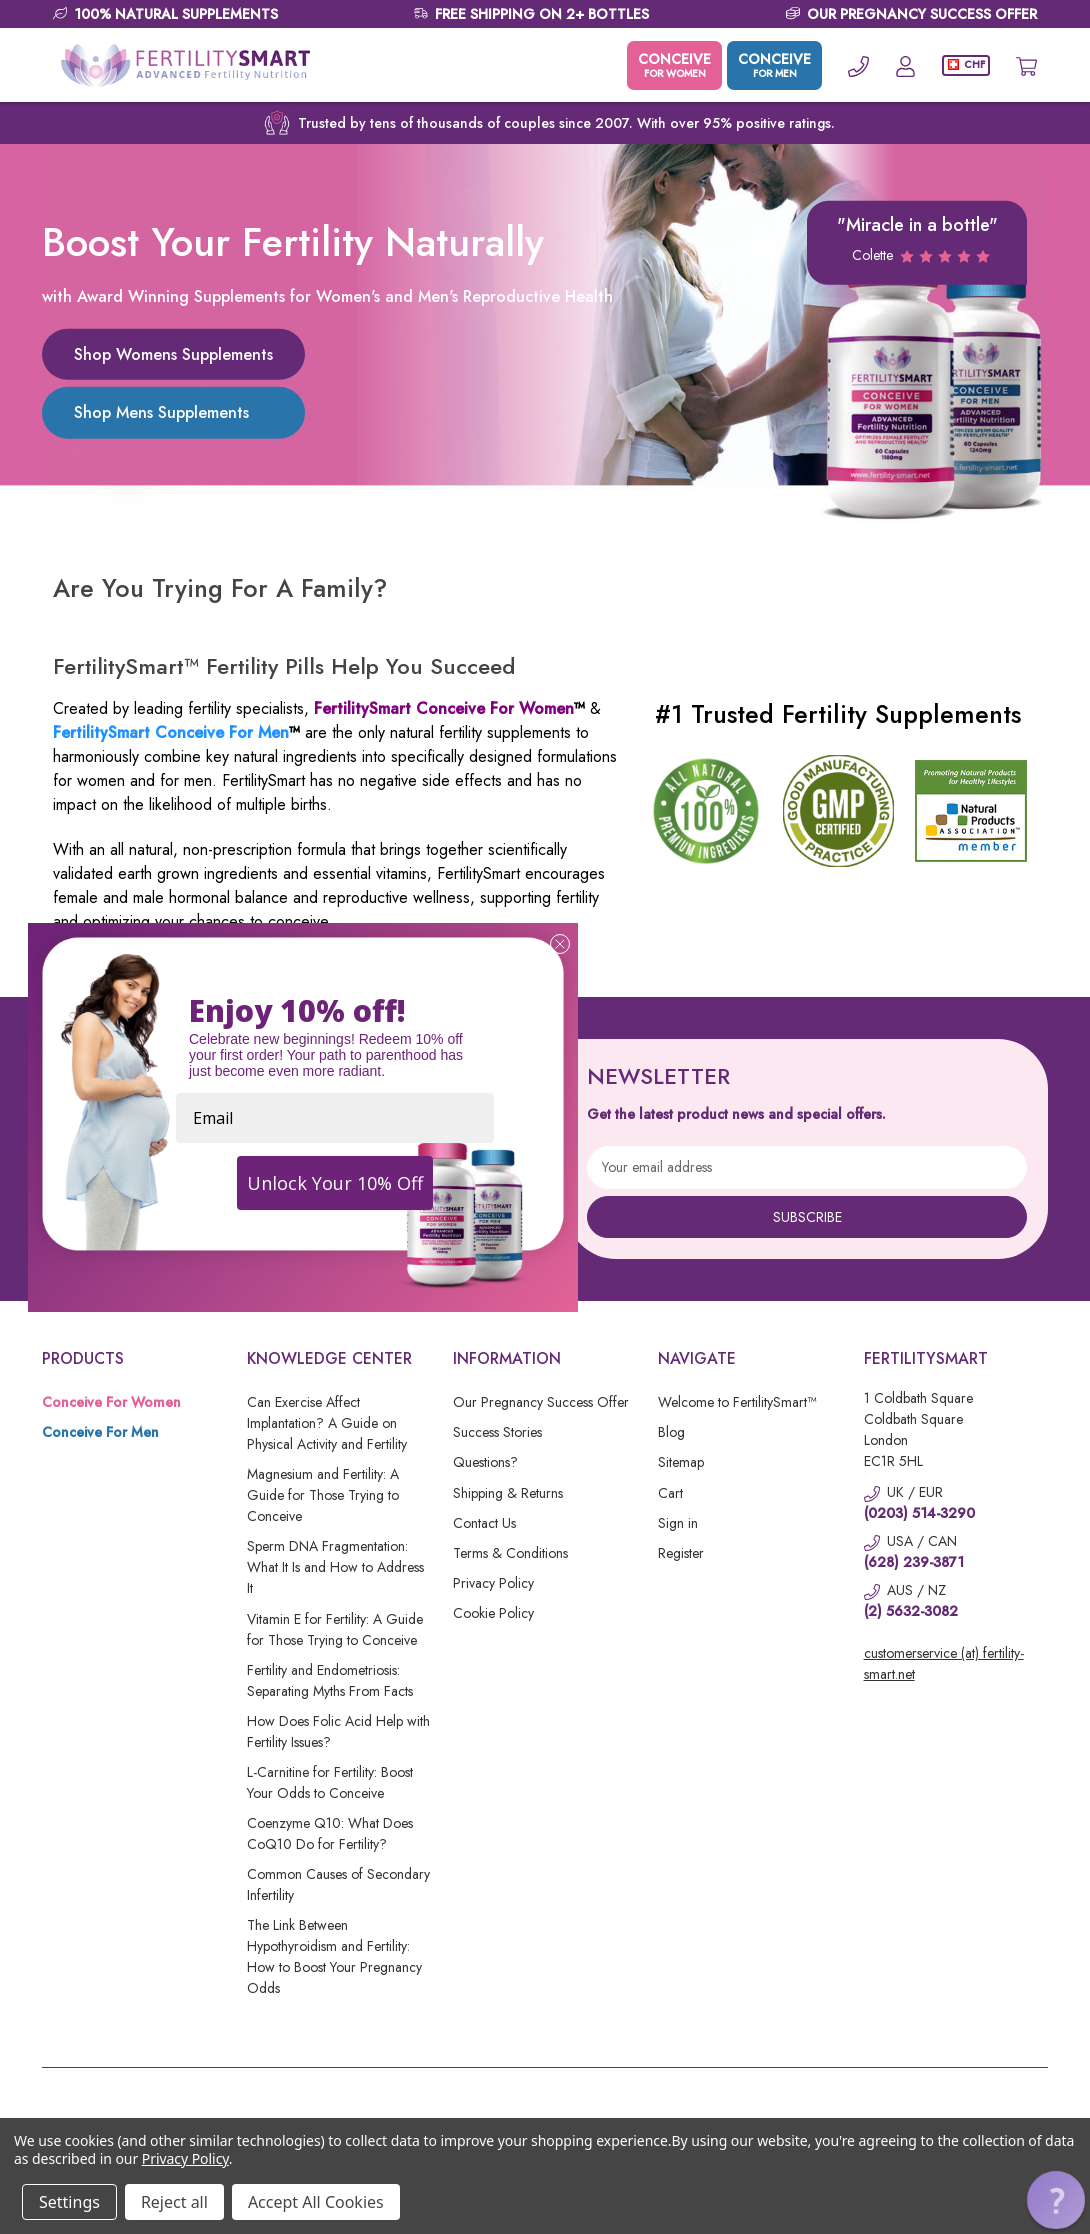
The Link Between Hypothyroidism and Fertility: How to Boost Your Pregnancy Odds (334, 1956)
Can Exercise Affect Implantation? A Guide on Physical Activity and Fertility (327, 1423)
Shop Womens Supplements (173, 354)
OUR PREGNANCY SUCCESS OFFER (922, 14)
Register (681, 1553)
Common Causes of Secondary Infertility (338, 1884)
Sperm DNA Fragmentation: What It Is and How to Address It (335, 1567)
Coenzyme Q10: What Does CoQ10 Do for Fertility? (330, 1833)
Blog (671, 1432)
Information (507, 1358)
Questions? (485, 1462)
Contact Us (484, 1523)
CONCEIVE (674, 65)
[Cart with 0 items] (1026, 65)
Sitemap (681, 1462)
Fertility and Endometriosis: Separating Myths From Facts (330, 1680)
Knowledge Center (329, 1358)
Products (83, 1358)
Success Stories (497, 1432)
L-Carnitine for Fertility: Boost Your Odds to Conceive (330, 1782)
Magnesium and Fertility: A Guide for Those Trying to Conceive (323, 1495)
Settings (69, 2202)
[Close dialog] (560, 944)
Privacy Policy (493, 1583)
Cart (670, 1493)
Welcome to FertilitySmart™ (737, 1402)
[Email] (335, 1118)
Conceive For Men (100, 1432)
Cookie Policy (493, 1613)
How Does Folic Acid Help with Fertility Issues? (338, 1731)
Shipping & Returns (508, 1493)
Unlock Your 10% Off (335, 1183)
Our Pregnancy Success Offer (541, 1402)
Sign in (678, 1523)
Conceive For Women (111, 1402)
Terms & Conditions (510, 1553)
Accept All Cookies (316, 2202)
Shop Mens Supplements (161, 412)
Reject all (174, 2202)
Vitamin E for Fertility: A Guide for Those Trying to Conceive (335, 1629)
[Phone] (858, 65)
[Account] (905, 65)
